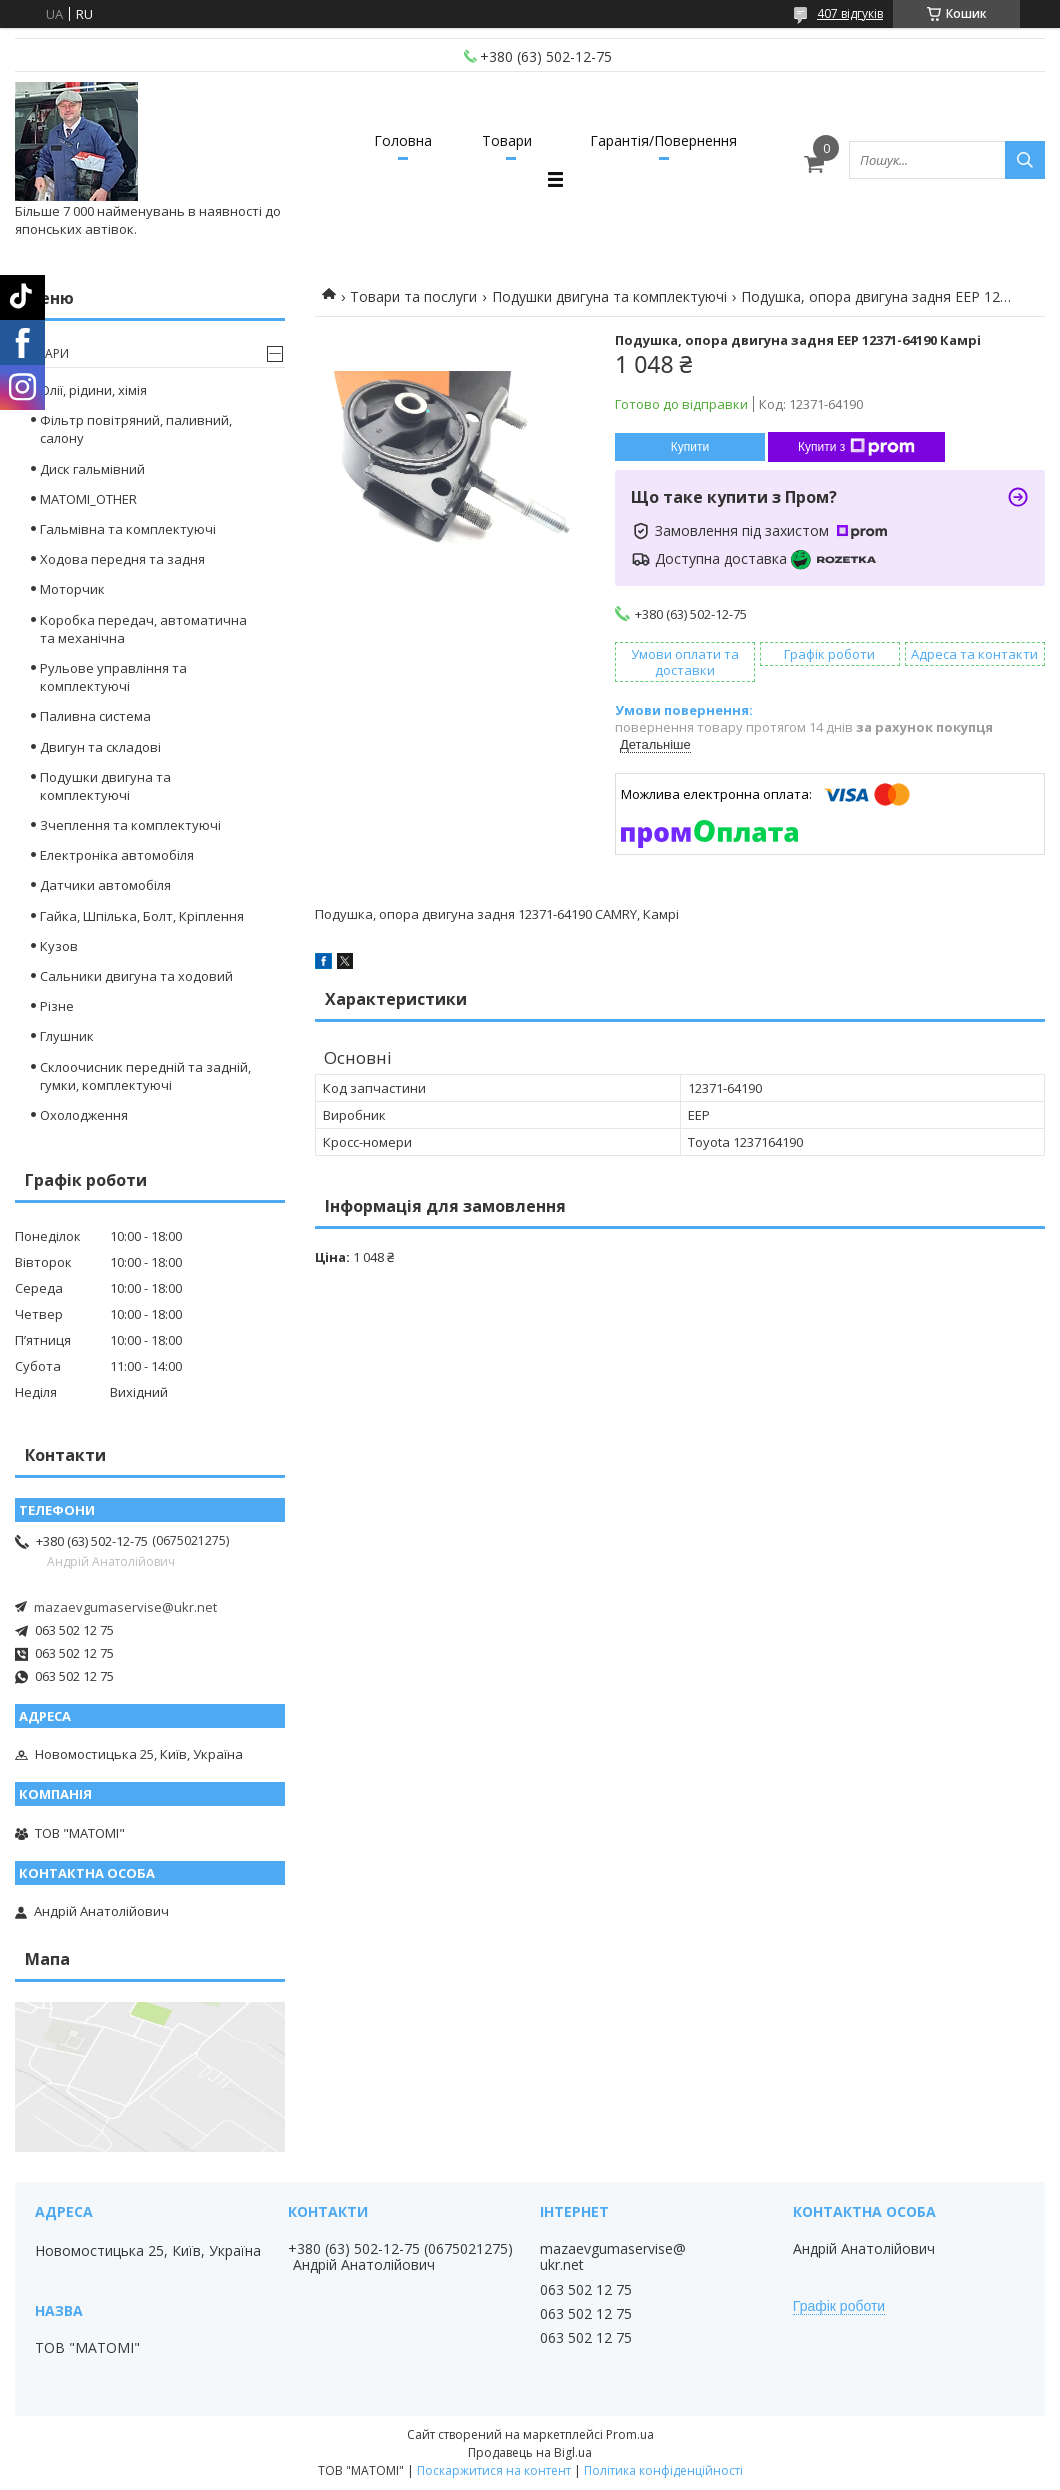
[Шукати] (1025, 160)
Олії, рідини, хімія (93, 390)
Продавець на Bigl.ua (530, 2452)
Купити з (856, 447)
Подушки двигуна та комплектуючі (609, 296)
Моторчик (72, 589)
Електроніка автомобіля (117, 855)
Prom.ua (630, 2434)
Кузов (59, 946)
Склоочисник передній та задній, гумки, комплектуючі (145, 1076)
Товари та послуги (413, 296)
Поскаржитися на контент (494, 2470)
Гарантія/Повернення (663, 140)
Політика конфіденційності (663, 2470)
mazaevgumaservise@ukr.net (125, 1607)
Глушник (67, 1036)
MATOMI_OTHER (88, 499)
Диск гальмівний (92, 469)
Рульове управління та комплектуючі (113, 677)
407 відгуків (850, 13)
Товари (507, 140)
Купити (690, 447)
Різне (57, 1006)
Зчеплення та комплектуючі (130, 825)
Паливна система (95, 716)
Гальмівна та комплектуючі (128, 529)
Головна (403, 140)
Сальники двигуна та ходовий (136, 976)
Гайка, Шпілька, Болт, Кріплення (142, 916)
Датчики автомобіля (105, 885)
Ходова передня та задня (122, 559)
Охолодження (84, 1115)
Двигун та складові (100, 747)
